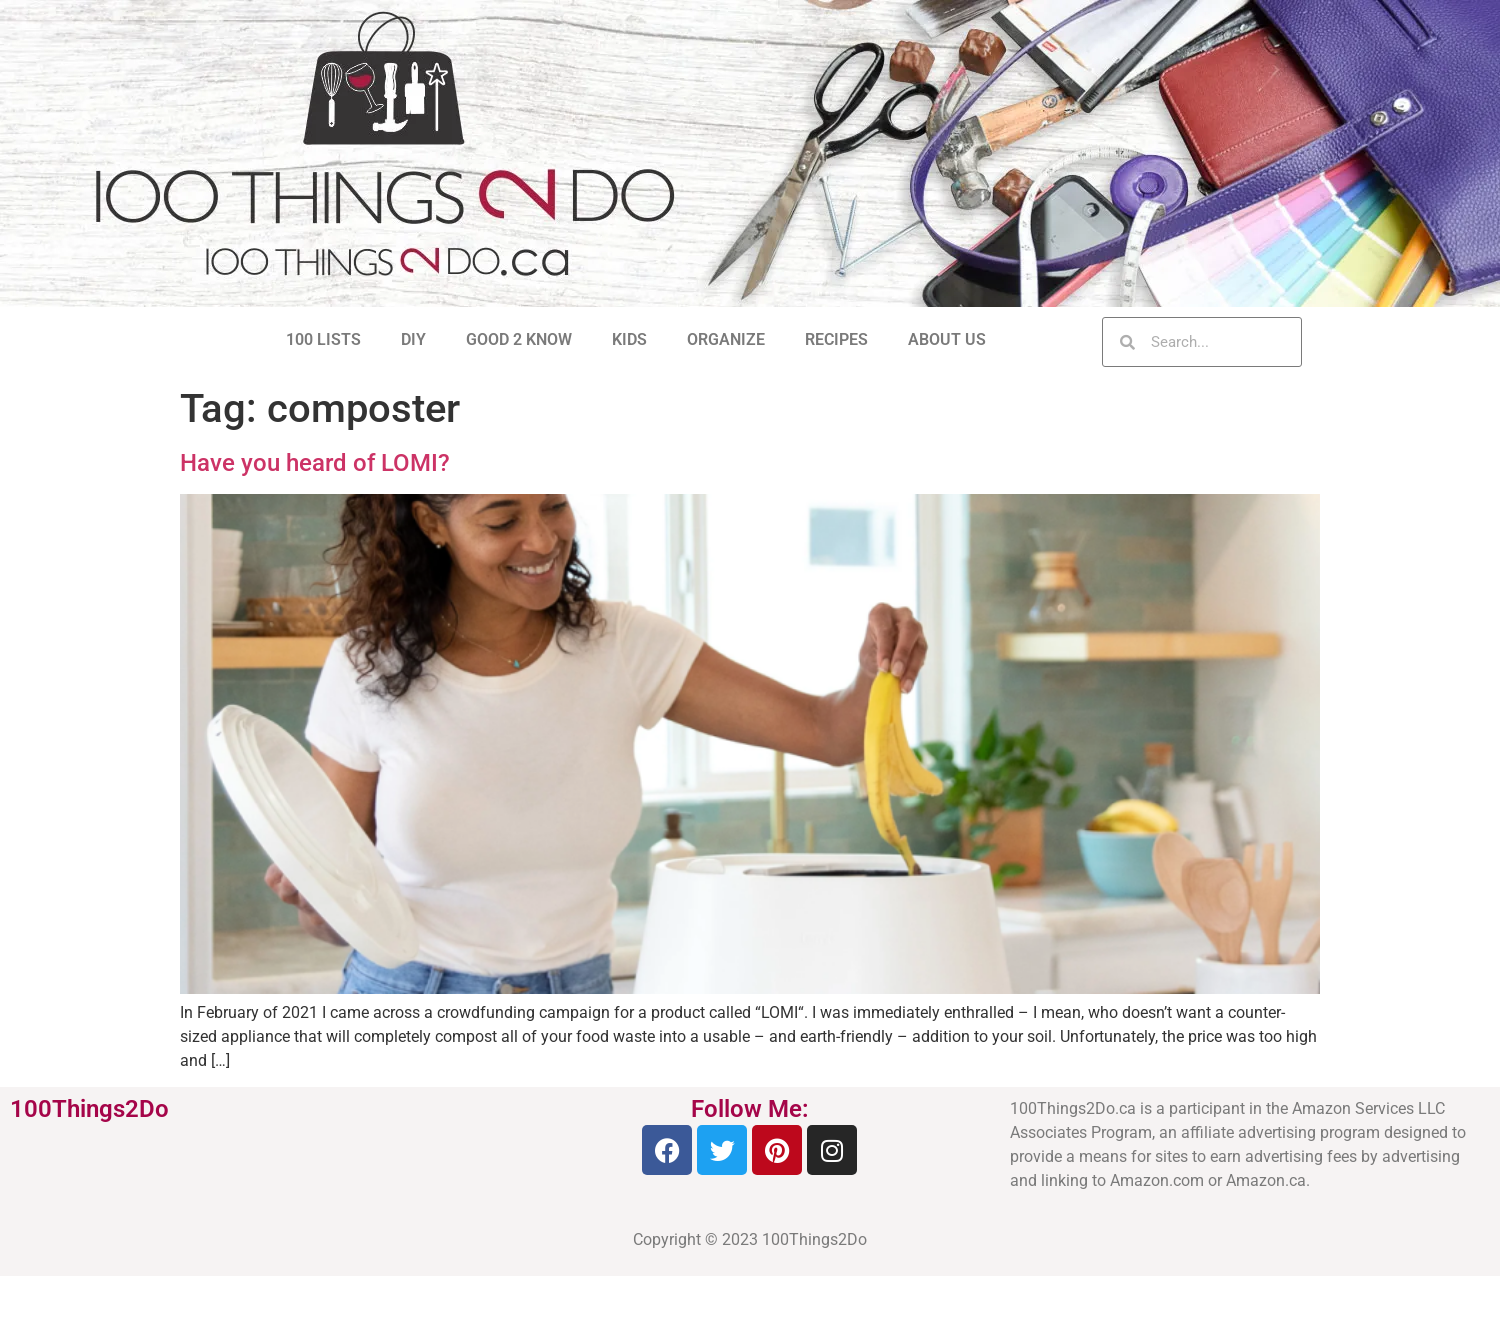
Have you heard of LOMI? (315, 463)
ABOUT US (947, 339)
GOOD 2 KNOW (519, 339)
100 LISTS (323, 339)
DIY (413, 339)
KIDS (629, 339)
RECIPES (836, 339)
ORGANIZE (726, 339)
